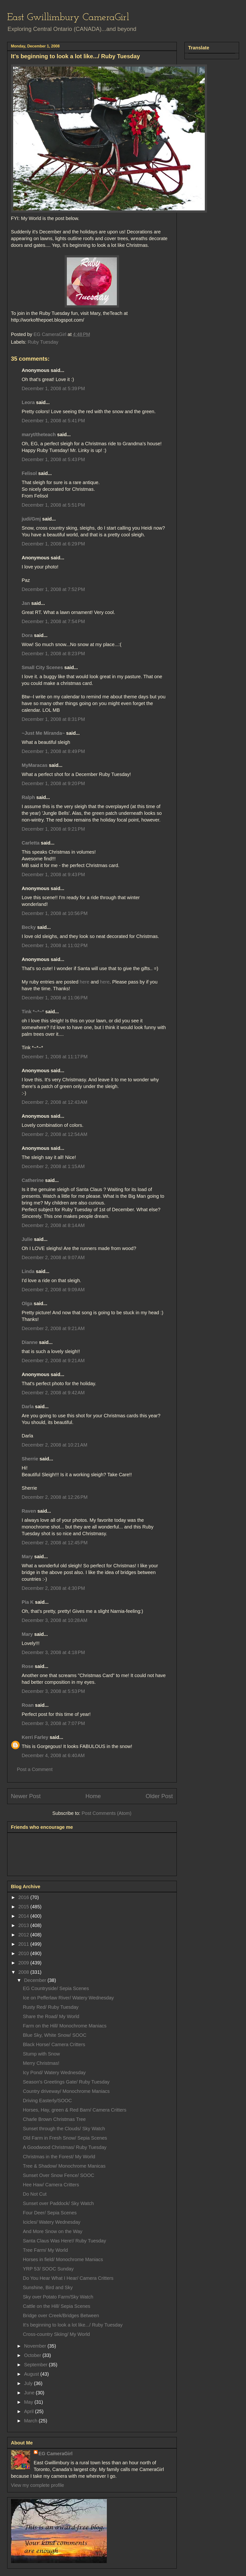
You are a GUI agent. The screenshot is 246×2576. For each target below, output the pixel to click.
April (29, 2411)
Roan (28, 1705)
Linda (28, 1271)
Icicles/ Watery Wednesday (51, 2222)
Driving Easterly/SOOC (47, 2100)
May (29, 2402)
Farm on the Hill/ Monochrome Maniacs (65, 2025)
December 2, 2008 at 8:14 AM (53, 1225)
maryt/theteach (39, 434)
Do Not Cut (35, 2194)
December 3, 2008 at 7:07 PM (53, 1723)
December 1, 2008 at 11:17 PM (55, 1056)
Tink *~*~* (33, 1011)
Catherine (33, 1180)
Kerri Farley (35, 1737)
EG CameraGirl (56, 2453)
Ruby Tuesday (43, 342)
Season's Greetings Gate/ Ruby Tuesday (66, 2081)
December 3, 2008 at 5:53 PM (53, 1691)
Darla (28, 1406)
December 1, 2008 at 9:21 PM (53, 829)
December (35, 1980)
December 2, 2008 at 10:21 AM (54, 1444)
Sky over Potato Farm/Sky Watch (58, 2296)
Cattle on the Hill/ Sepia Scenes (56, 2306)
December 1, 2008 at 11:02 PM (55, 945)
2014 (24, 1916)
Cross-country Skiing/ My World (56, 2334)
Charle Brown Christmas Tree (54, 2119)
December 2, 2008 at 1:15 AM (53, 1166)
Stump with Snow (41, 2053)
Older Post (159, 1796)
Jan (26, 603)
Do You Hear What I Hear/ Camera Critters (68, 2278)
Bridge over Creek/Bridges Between (61, 2315)
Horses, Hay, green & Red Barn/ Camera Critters (74, 2110)
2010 (24, 1953)
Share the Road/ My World (51, 2016)
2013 (24, 1925)
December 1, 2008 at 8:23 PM (53, 653)
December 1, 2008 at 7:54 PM (53, 621)
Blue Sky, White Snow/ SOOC (54, 2035)
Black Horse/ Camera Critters (54, 2044)
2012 (24, 1934)
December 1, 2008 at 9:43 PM (53, 874)
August (32, 2374)
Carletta (31, 842)
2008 (24, 1972)
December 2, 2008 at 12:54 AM (54, 1134)
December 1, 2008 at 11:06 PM (55, 997)
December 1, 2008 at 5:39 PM (53, 388)
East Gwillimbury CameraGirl (68, 17)
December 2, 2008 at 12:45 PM (55, 1542)
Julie (27, 1239)
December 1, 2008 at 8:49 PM (53, 751)
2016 (24, 1897)
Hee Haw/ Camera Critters (51, 2184)
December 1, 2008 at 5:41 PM (53, 420)
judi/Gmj (31, 518)
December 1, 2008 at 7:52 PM (53, 589)
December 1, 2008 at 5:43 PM (53, 459)
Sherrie (30, 1458)
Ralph (28, 797)
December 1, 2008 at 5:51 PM (53, 505)
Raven (29, 1511)
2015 (24, 1906)
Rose (28, 1666)
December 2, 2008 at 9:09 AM (53, 1289)
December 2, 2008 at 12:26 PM (55, 1497)
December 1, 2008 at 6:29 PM (53, 543)
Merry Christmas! (41, 2063)
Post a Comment (35, 1769)
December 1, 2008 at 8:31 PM (53, 719)
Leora (28, 402)
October (33, 2355)
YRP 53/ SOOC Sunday (48, 2268)
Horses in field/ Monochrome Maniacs (63, 2259)
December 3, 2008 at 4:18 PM (53, 1652)
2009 (24, 1962)
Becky (29, 927)
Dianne (30, 1342)
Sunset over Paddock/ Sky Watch (58, 2203)
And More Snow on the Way (52, 2231)
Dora (27, 635)
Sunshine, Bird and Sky (48, 2287)
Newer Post (26, 1796)
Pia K (28, 1602)
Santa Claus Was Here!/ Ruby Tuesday (64, 2240)
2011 (24, 1944)
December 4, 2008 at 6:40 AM (53, 1755)
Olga (27, 1303)
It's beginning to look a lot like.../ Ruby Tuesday (73, 2324)
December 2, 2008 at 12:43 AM (54, 1102)
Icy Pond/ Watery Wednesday (54, 2072)
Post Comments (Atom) (107, 1813)
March (31, 2420)
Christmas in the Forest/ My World (59, 2156)
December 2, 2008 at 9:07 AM (53, 1257)
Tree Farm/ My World (45, 2250)
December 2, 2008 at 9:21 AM (53, 1328)
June (30, 2392)
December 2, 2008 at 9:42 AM (53, 1392)
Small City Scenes (42, 667)
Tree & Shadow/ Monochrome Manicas (64, 2166)
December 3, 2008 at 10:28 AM (54, 1620)
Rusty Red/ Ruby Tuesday (51, 2007)
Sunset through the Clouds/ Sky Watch (64, 2128)
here (84, 981)
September (36, 2364)
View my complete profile (37, 2485)
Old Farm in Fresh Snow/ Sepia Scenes (65, 2138)
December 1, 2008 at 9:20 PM (53, 783)
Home (93, 1796)
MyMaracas (35, 765)
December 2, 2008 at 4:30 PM (53, 1588)
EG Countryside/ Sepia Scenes (56, 1988)
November (35, 2346)
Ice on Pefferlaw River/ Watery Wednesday (68, 1997)
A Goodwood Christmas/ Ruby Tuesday (65, 2147)
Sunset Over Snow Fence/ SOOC (58, 2175)
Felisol (30, 473)
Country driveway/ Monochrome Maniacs (66, 2091)
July (29, 2383)
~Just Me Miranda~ (43, 733)
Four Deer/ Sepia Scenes (50, 2212)
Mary (27, 1556)
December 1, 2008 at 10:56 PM (55, 913)
